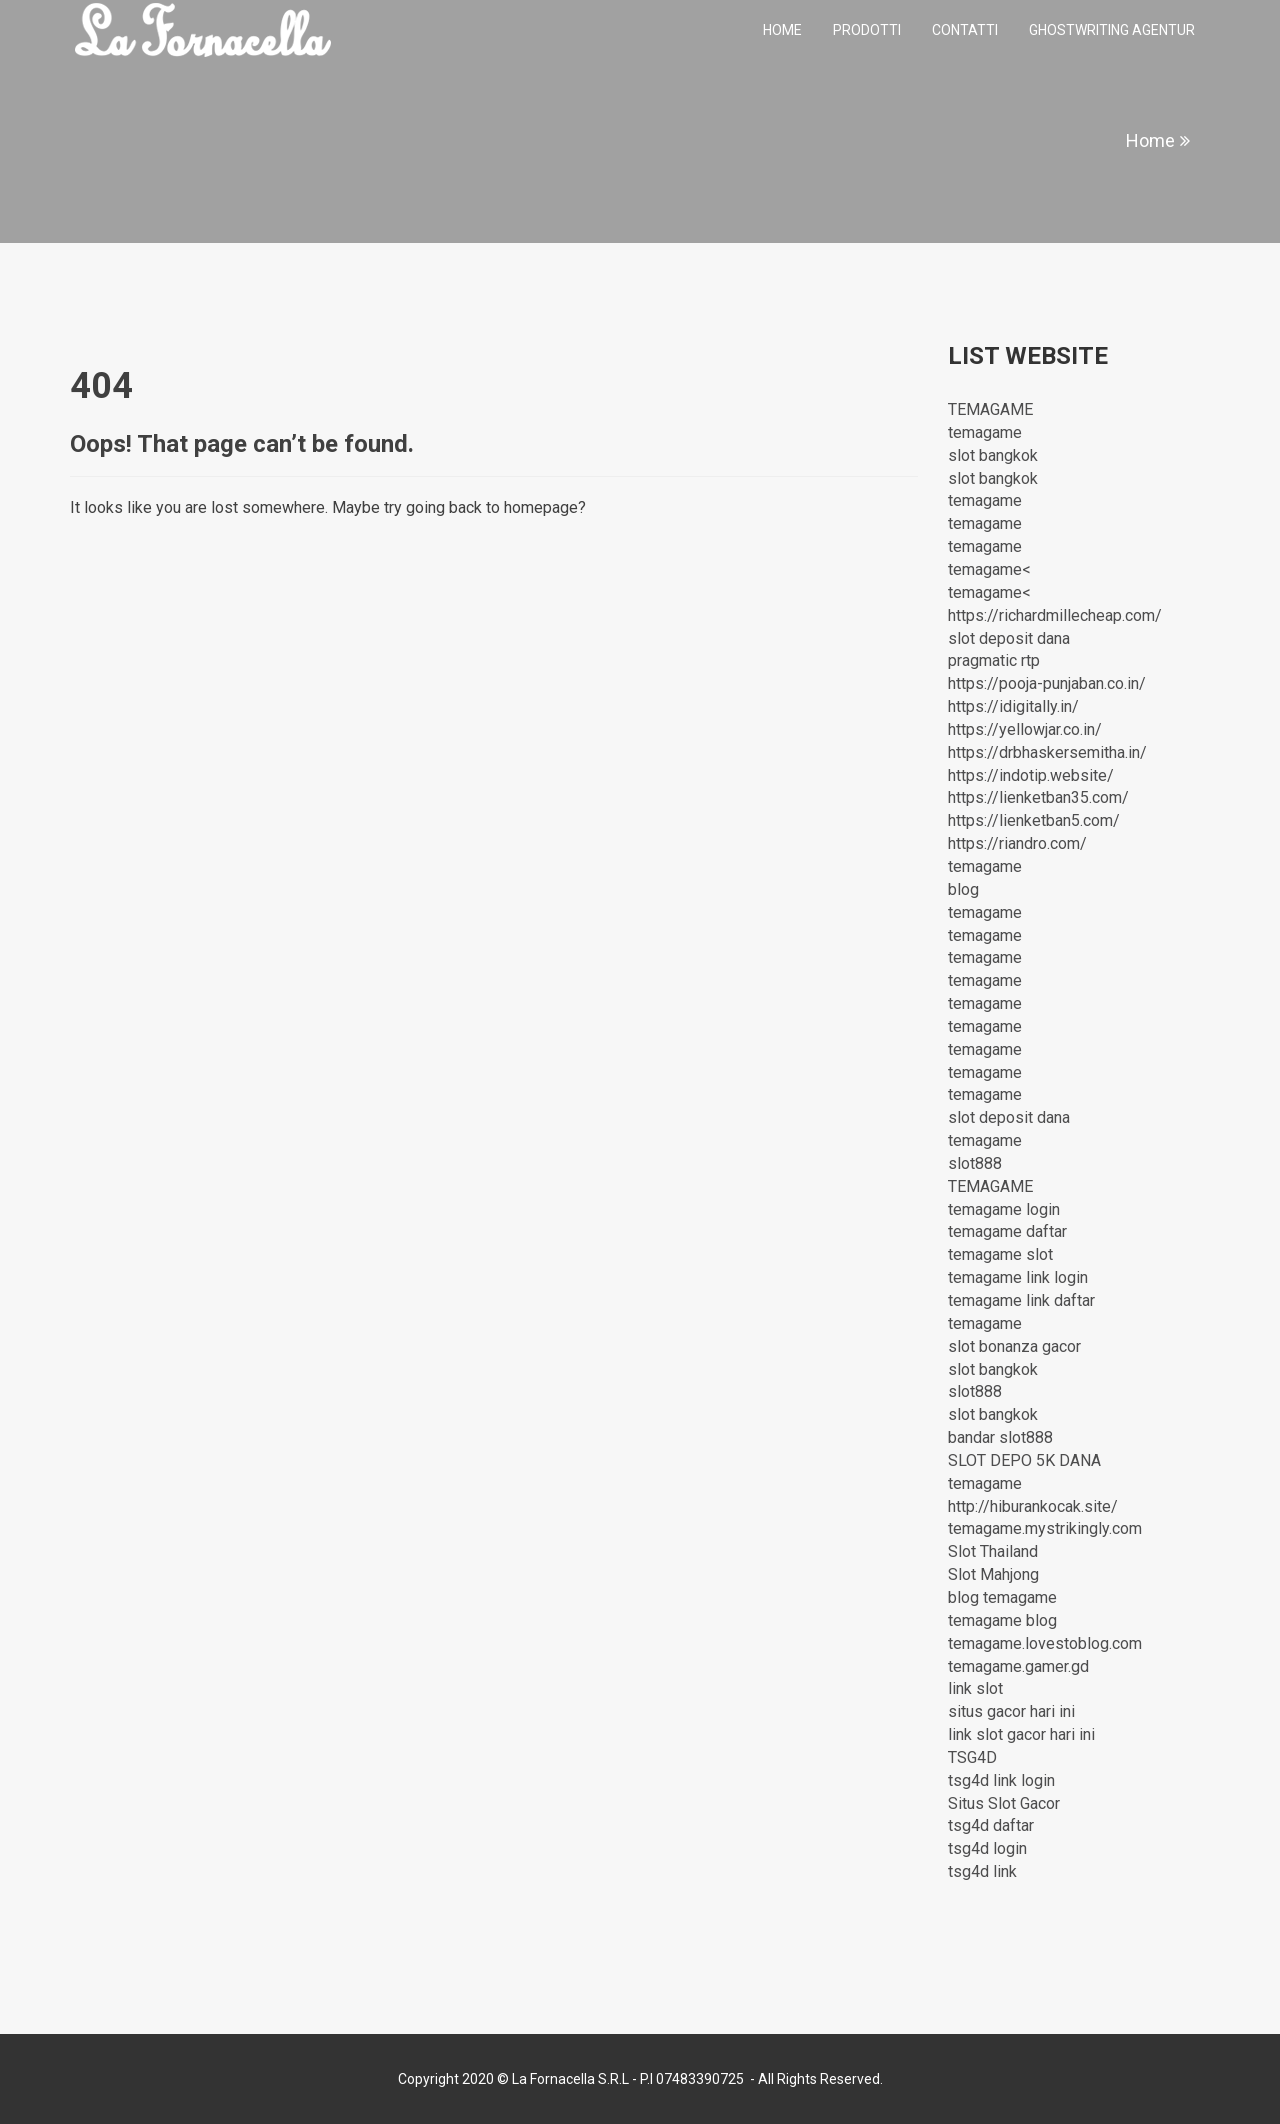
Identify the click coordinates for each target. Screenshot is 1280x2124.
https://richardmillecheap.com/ (1055, 615)
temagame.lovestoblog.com (1045, 1643)
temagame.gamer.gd (1018, 1666)
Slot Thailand (993, 1551)
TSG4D (972, 1757)
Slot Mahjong (993, 1574)
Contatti (965, 30)
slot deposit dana (1009, 638)
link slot (975, 1688)
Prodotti (867, 30)
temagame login (1004, 1209)
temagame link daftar (1021, 1300)
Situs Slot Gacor (1004, 1803)
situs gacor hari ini (1011, 1711)
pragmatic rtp (994, 660)
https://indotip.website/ (1031, 775)
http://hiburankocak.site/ (1033, 1506)
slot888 (975, 1163)
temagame (985, 432)
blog (963, 889)
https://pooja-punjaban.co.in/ (1047, 683)
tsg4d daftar (991, 1825)
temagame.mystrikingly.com (1045, 1528)
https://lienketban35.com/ (1038, 797)
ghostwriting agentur (1112, 30)
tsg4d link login (1001, 1780)
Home (782, 30)
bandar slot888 (1000, 1437)
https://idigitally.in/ (1013, 706)
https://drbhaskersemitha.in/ (1047, 752)
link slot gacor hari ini (1021, 1734)
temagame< (989, 569)
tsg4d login (987, 1848)
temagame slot (1000, 1254)
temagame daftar (1007, 1231)
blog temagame (1002, 1597)
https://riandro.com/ (1017, 843)
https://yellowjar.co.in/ (1025, 729)
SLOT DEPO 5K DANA (1024, 1460)
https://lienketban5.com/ (1034, 820)
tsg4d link (982, 1871)
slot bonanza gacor (1014, 1346)
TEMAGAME (990, 409)
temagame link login (1018, 1277)
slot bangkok (993, 455)
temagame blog (1002, 1620)
